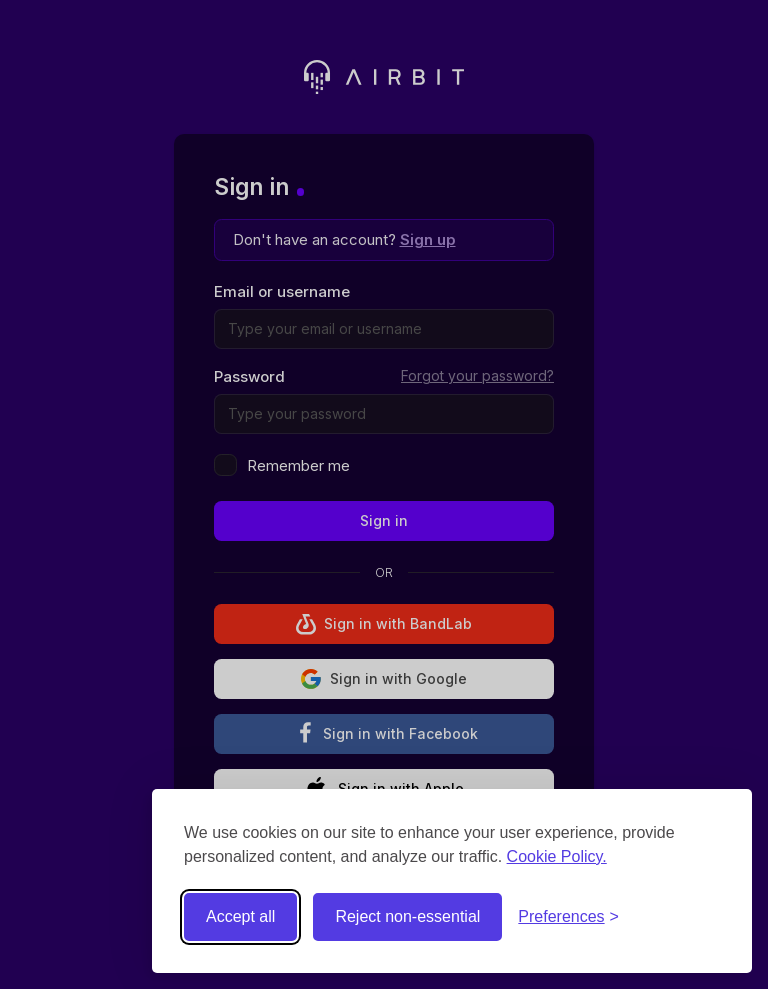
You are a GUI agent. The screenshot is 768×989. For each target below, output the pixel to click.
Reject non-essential (407, 916)
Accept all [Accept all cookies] (240, 916)
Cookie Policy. (557, 856)
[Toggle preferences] (568, 917)
